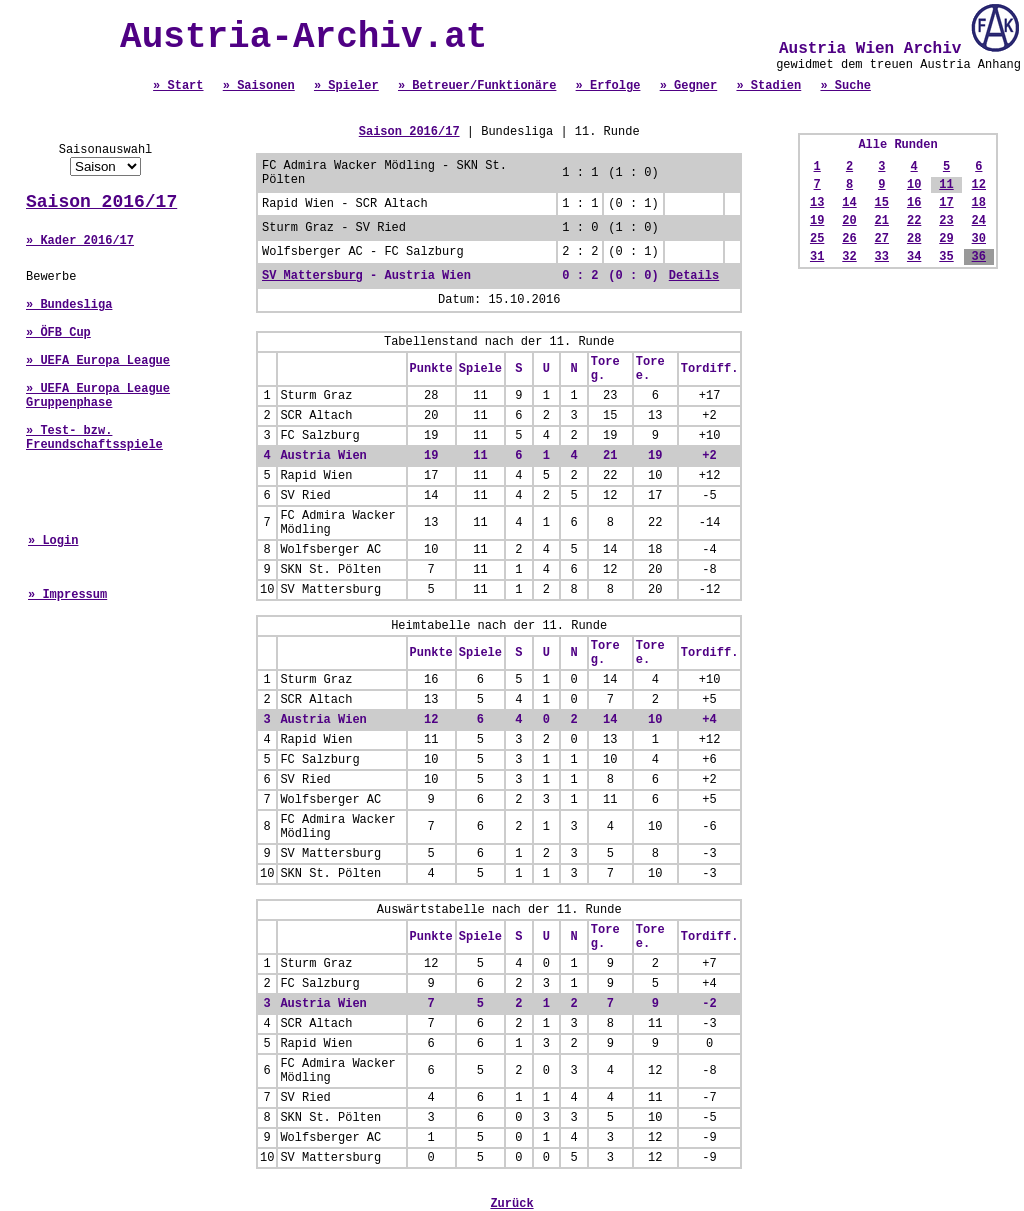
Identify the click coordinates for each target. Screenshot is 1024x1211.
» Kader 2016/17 (80, 241)
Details (694, 276)
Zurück (511, 1204)
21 (882, 221)
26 (849, 239)
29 (946, 239)
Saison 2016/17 (101, 202)
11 (946, 185)
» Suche (845, 86)
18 (979, 203)
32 (849, 257)
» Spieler (346, 86)
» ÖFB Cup (58, 333)
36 (979, 257)
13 (817, 203)
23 (946, 221)
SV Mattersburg (312, 276)
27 (882, 239)
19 (817, 221)
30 (979, 239)
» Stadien (768, 86)
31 (817, 257)
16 (914, 203)
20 (849, 221)
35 (946, 257)
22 (914, 221)
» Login (53, 541)
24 (979, 221)
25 (817, 239)
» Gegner (689, 86)
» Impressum (67, 595)
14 (849, 203)
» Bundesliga (69, 305)
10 (914, 185)
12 (979, 185)
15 (882, 203)
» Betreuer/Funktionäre (477, 86)
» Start (178, 86)
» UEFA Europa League (98, 361)
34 (914, 257)
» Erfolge (608, 86)
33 (882, 257)
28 (914, 239)
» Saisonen (259, 86)
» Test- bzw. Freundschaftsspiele (94, 438)
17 (946, 203)
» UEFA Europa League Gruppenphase (98, 396)
